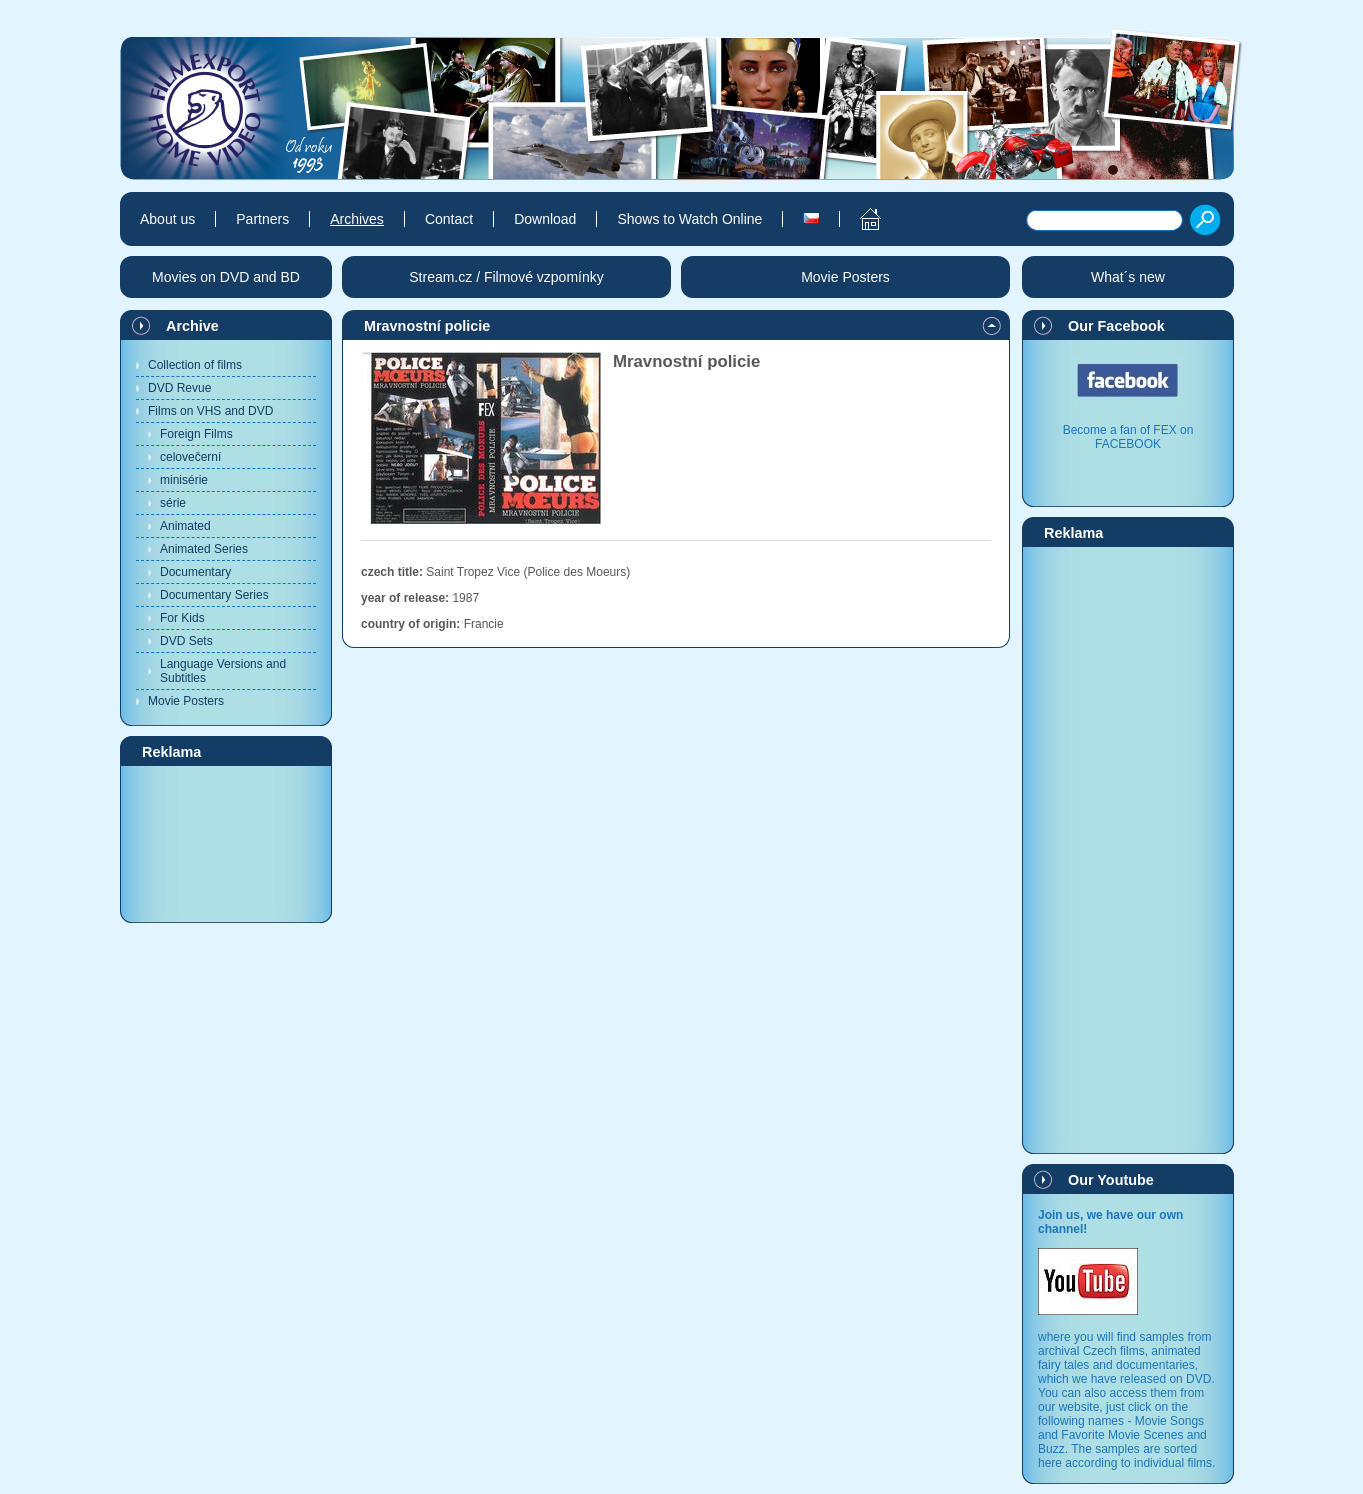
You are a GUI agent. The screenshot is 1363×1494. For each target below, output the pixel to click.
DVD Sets (186, 641)
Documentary (195, 572)
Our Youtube (1111, 1180)
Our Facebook (1116, 326)
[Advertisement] (226, 843)
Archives (357, 219)
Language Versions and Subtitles (223, 671)
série (173, 503)
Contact (449, 219)
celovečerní (190, 457)
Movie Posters (186, 701)
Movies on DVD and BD (226, 277)
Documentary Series (214, 595)
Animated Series (204, 549)
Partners (262, 219)
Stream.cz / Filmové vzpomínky (506, 277)
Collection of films (195, 365)
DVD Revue (179, 388)
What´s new (1128, 277)
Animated (185, 526)
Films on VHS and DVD (210, 411)
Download (545, 219)
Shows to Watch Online (689, 219)
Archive (192, 326)
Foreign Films (196, 434)
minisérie (184, 480)
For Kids (182, 618)
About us (167, 219)
